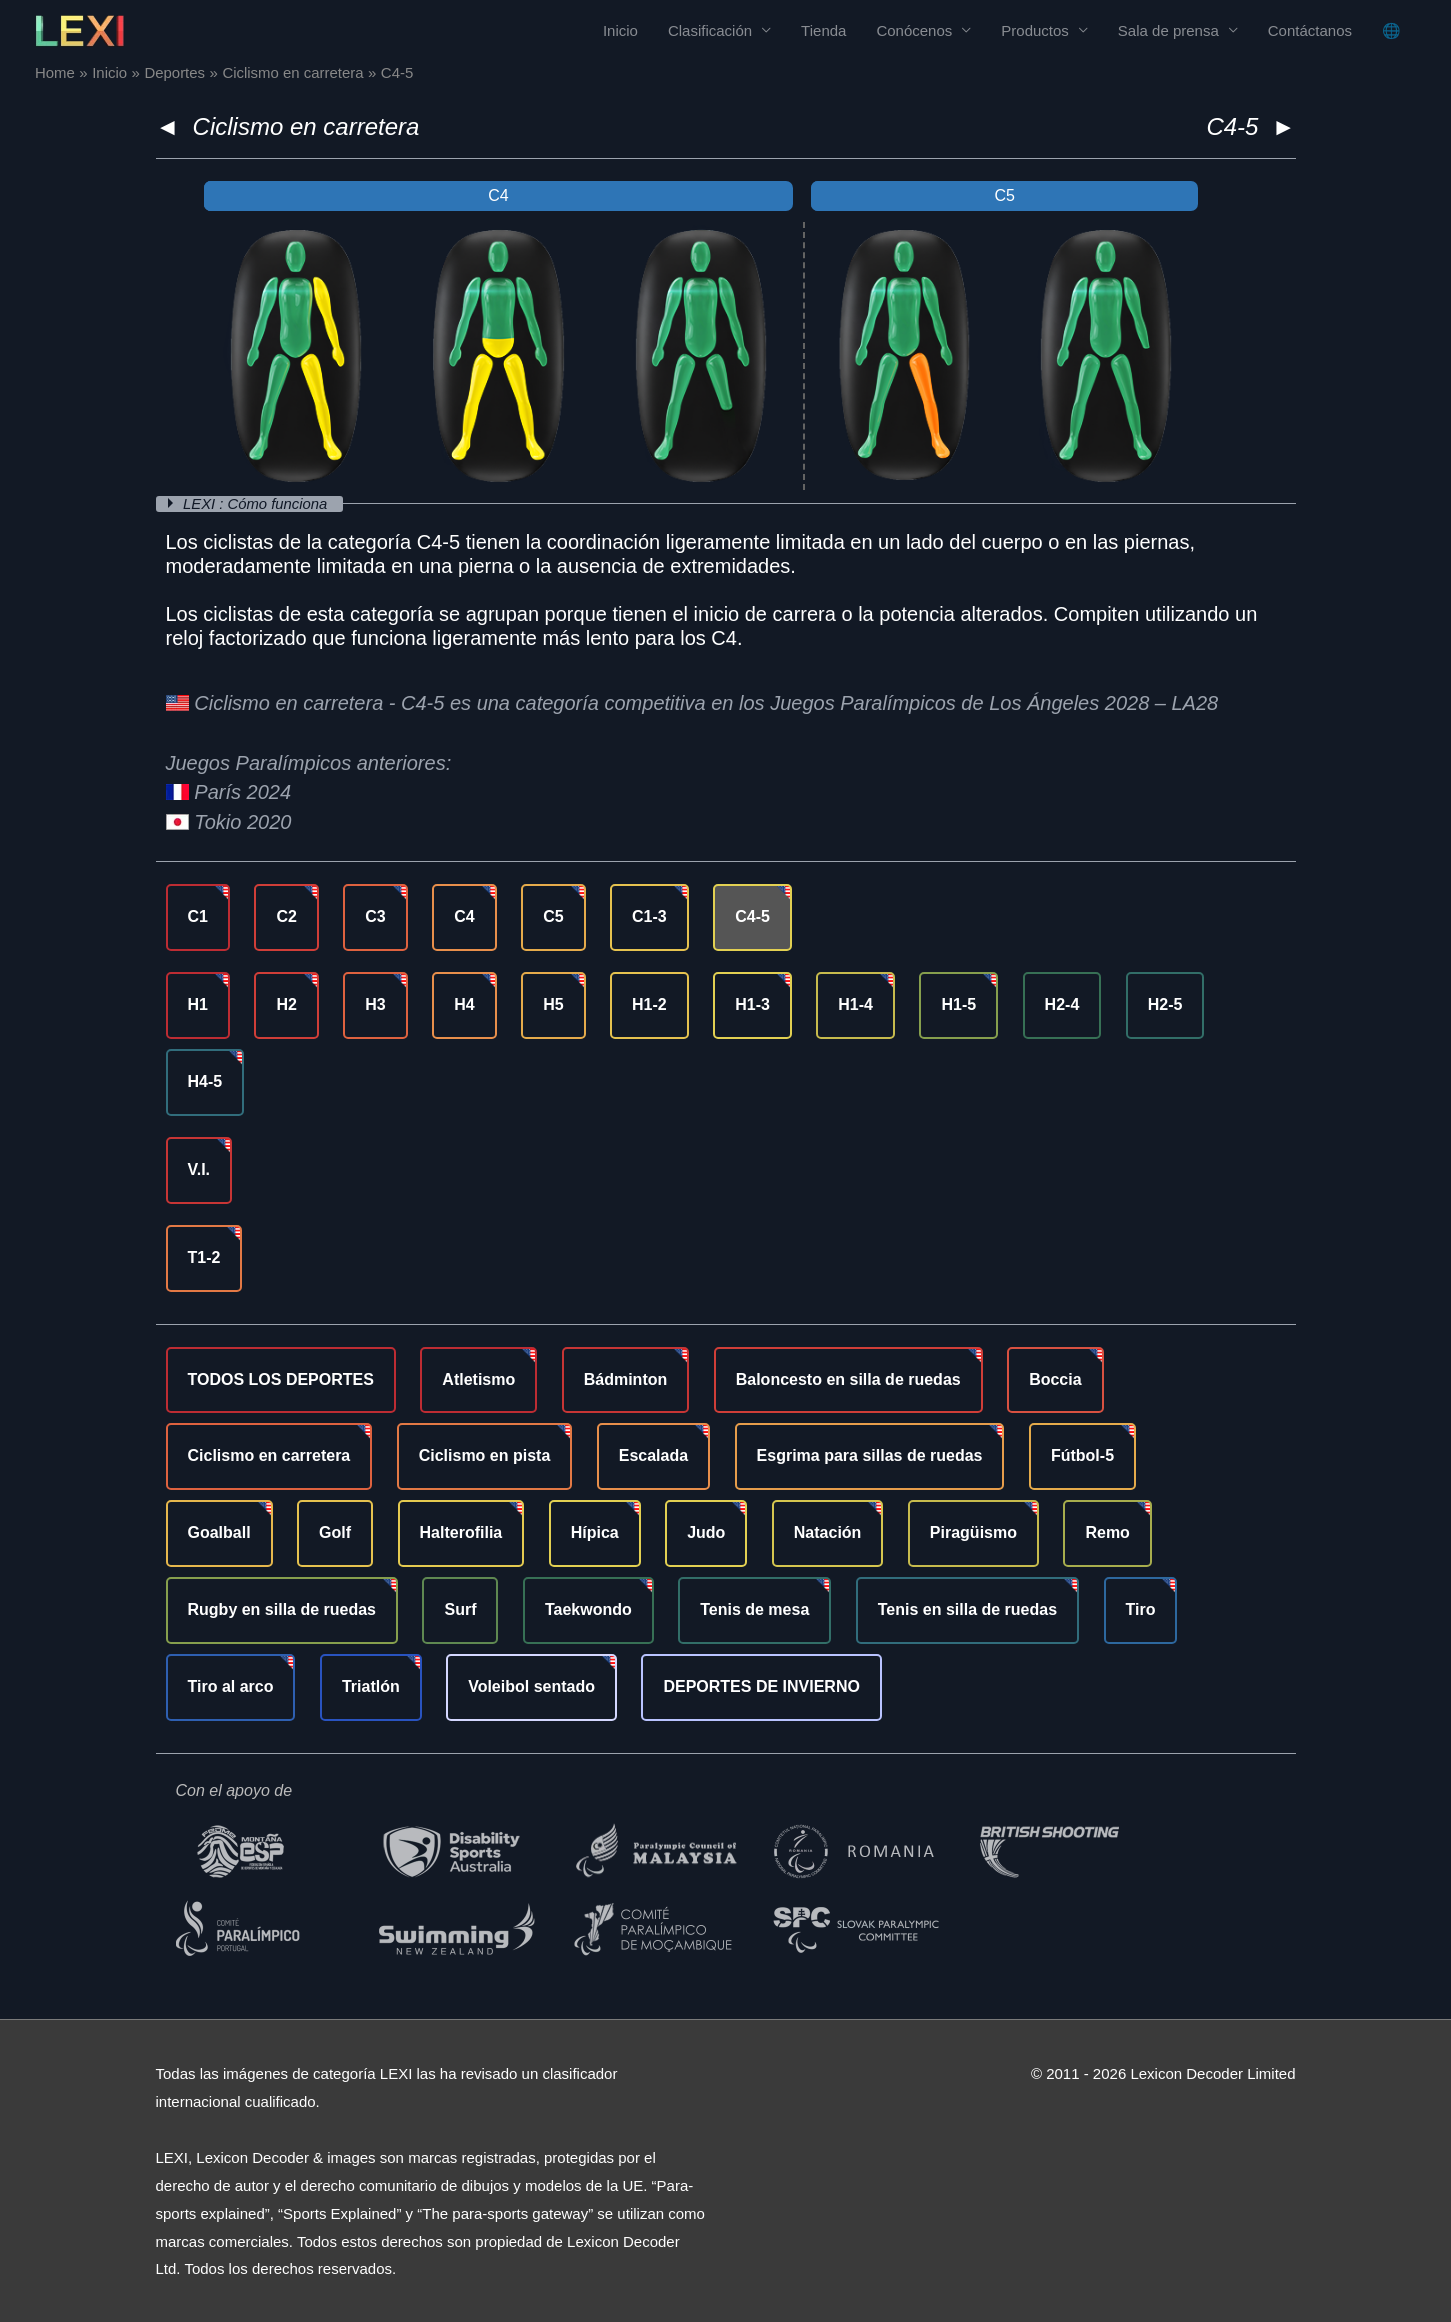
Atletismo (478, 1378)
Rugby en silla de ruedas (282, 1608)
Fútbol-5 (1082, 1455)
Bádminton (626, 1378)
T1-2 (204, 1256)
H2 (286, 1003)
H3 (375, 1003)
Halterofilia (461, 1532)
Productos (1035, 30)
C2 (286, 915)
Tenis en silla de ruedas (967, 1608)
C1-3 (649, 915)
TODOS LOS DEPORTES (281, 1378)
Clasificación (710, 30)
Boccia (1055, 1378)
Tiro (1141, 1608)
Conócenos (914, 30)
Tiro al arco (231, 1685)
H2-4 (1062, 1003)
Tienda (823, 30)
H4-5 (205, 1080)
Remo (1107, 1532)
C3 (375, 915)
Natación (828, 1532)
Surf (460, 1608)
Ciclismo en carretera (306, 126)
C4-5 (752, 915)
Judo (706, 1532)
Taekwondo (588, 1608)
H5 (553, 1003)
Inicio (620, 30)
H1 (198, 1003)
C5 (553, 915)
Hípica (595, 1532)
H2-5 (1165, 1003)
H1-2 (649, 1003)
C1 (198, 915)
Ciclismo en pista (485, 1455)
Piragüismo (973, 1532)
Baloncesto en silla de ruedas (848, 1378)
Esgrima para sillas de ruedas (870, 1455)
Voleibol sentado (531, 1685)
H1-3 (752, 1003)
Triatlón (371, 1685)
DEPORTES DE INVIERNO (761, 1685)
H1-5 (958, 1003)
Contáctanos (1310, 30)
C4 (464, 915)
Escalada (653, 1455)
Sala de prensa (1168, 30)
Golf (335, 1532)
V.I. (199, 1168)
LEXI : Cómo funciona (258, 503)
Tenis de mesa (754, 1608)
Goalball (219, 1532)
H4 (464, 1003)
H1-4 (855, 1003)
